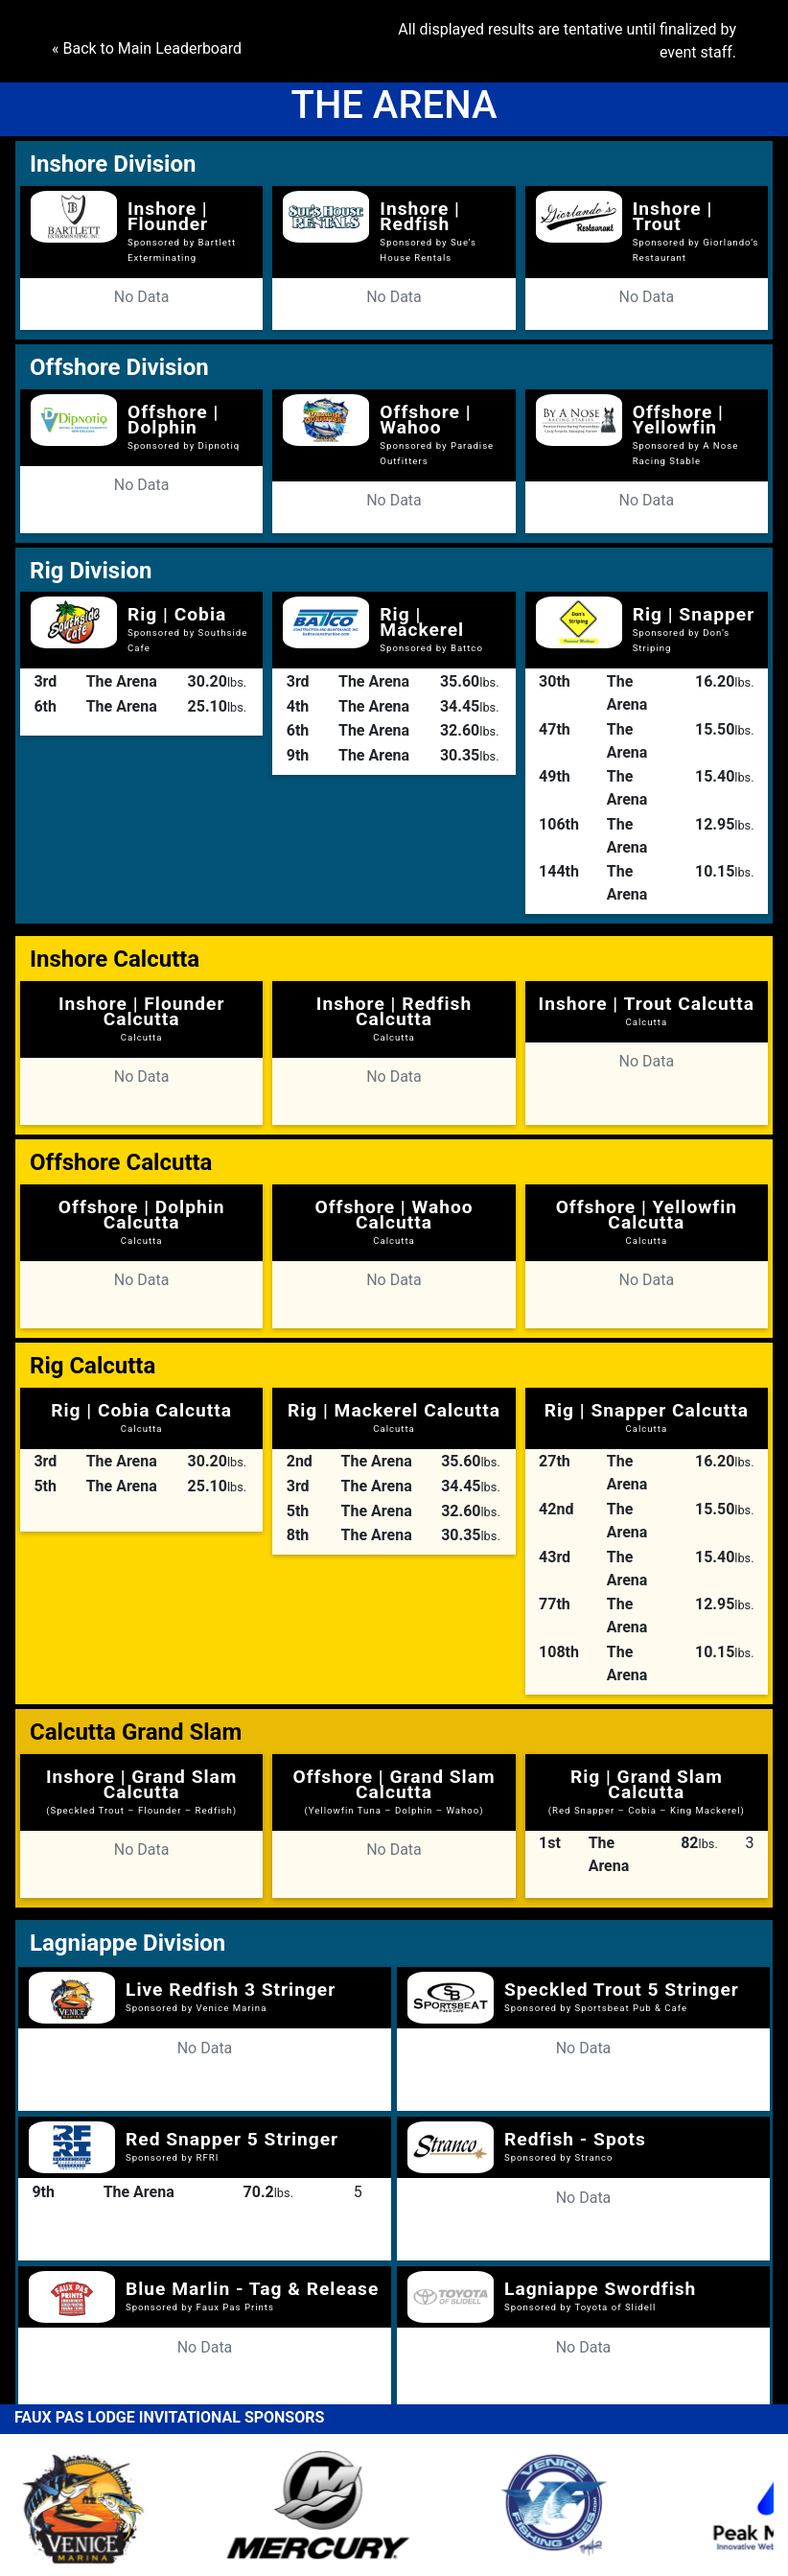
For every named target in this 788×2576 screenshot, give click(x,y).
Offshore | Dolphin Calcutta (141, 1221)
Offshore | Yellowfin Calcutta (646, 1221)
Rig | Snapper (694, 614)
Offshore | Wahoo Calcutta (393, 1221)
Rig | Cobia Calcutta (141, 1416)
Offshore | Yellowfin (678, 419)
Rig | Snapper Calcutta (647, 1416)
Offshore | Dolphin (173, 419)
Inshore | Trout (673, 216)
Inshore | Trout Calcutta (647, 1010)
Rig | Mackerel (422, 622)
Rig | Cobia (176, 614)
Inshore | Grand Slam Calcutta (142, 1790)
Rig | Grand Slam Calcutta (646, 1790)
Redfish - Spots (575, 2139)
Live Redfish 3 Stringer (231, 1990)
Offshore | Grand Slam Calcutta (393, 1790)
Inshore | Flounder (167, 216)
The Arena (121, 681)
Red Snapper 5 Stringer (232, 2139)
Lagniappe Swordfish (600, 2289)
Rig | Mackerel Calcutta (394, 1416)
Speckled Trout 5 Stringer (621, 1990)
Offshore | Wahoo (425, 419)
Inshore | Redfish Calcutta (394, 1017)
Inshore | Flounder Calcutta (141, 1017)
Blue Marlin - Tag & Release (252, 2289)
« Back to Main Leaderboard (147, 48)
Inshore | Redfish (420, 216)
